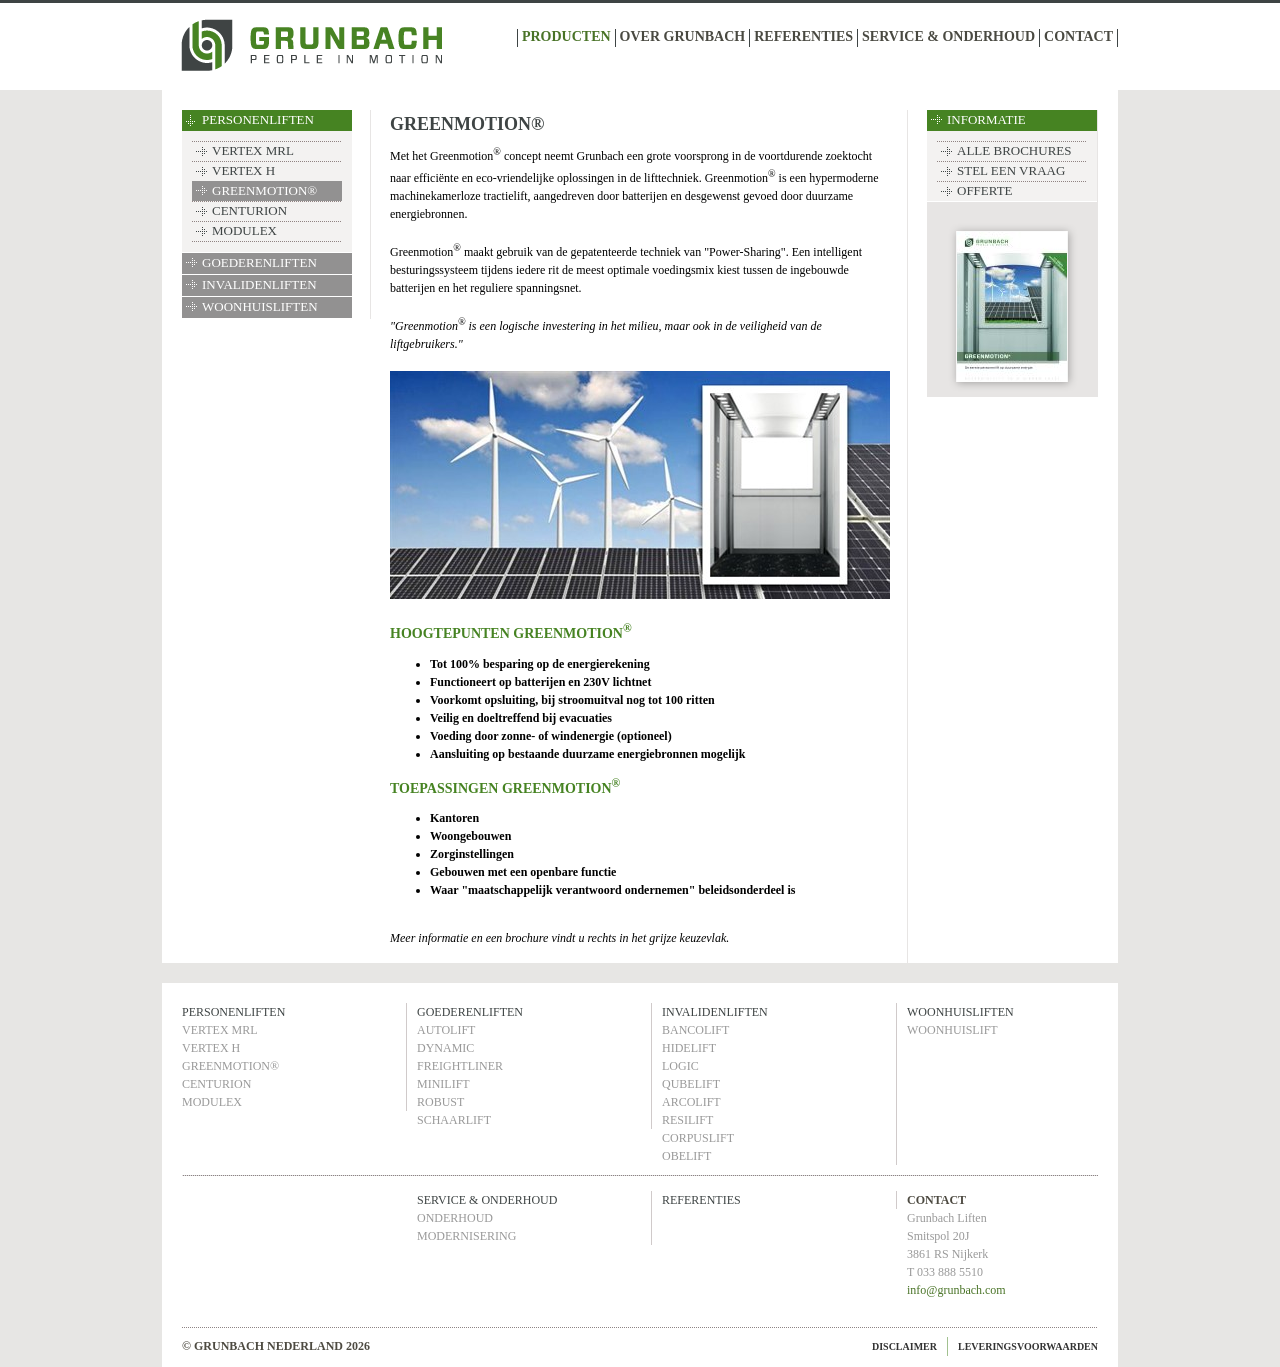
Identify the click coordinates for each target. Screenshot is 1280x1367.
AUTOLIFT (446, 1030)
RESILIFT (687, 1120)
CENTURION (249, 210)
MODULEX (244, 230)
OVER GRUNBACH (683, 36)
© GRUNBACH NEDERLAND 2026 (276, 1346)
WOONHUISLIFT (952, 1030)
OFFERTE (985, 190)
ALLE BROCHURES (1014, 150)
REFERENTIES (803, 36)
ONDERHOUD (455, 1218)
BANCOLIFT (695, 1030)
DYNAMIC (445, 1048)
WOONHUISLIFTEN (260, 306)
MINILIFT (443, 1084)
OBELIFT (686, 1156)
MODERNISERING (466, 1236)
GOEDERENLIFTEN (259, 262)
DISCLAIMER (904, 1346)
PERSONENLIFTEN (258, 119)
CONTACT (1078, 36)
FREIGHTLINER (460, 1066)
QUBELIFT (691, 1084)
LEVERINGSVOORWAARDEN (1028, 1346)
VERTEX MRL (253, 150)
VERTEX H (243, 170)
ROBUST (440, 1102)
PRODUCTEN (566, 36)
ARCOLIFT (691, 1102)
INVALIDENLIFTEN (259, 284)
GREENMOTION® (264, 190)
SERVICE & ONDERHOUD (948, 36)
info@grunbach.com (956, 1290)
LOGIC (680, 1066)
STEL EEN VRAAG (1011, 170)
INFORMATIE (986, 119)
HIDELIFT (689, 1048)
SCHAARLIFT (454, 1120)
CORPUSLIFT (698, 1138)
